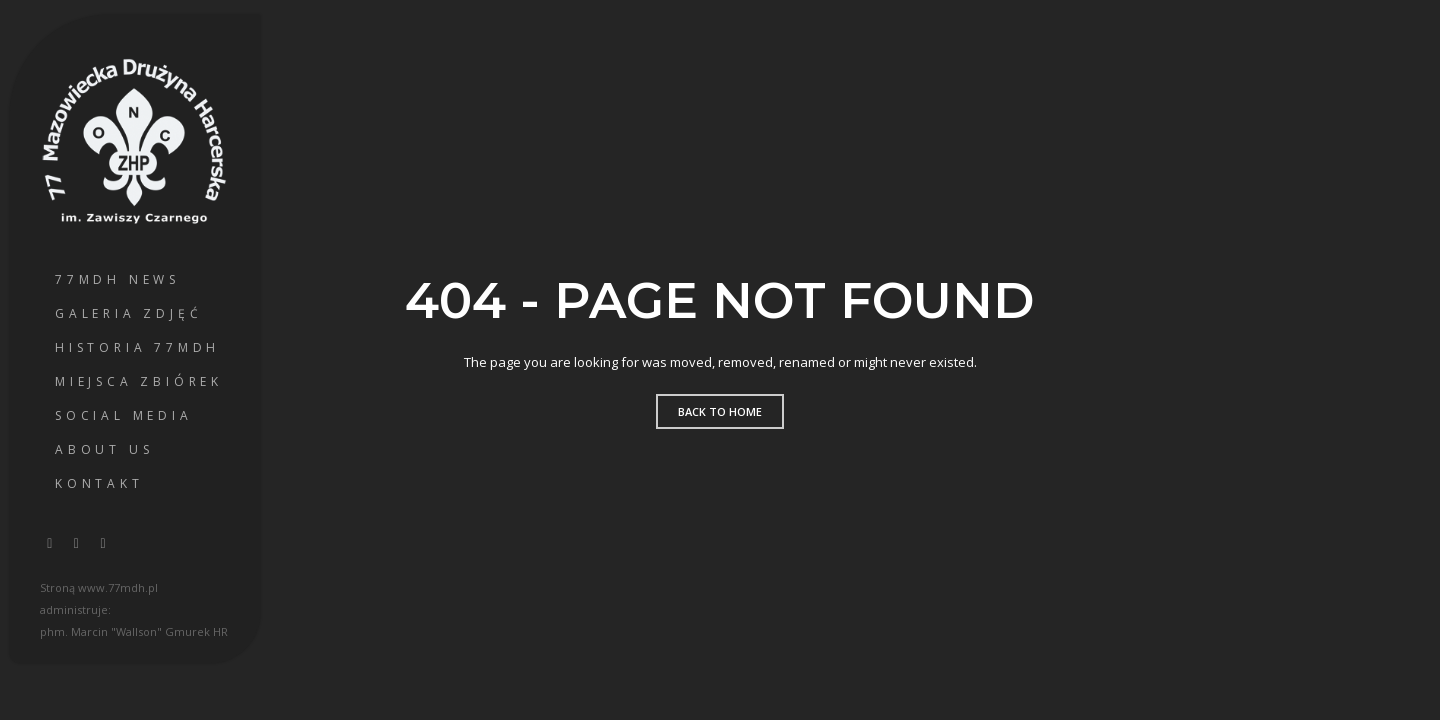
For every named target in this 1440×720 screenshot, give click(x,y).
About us (104, 449)
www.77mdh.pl (118, 587)
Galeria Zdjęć (128, 313)
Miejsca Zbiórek (139, 381)
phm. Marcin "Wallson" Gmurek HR (134, 631)
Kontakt (99, 483)
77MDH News (117, 279)
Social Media (124, 415)
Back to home (720, 411)
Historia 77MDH (137, 347)
